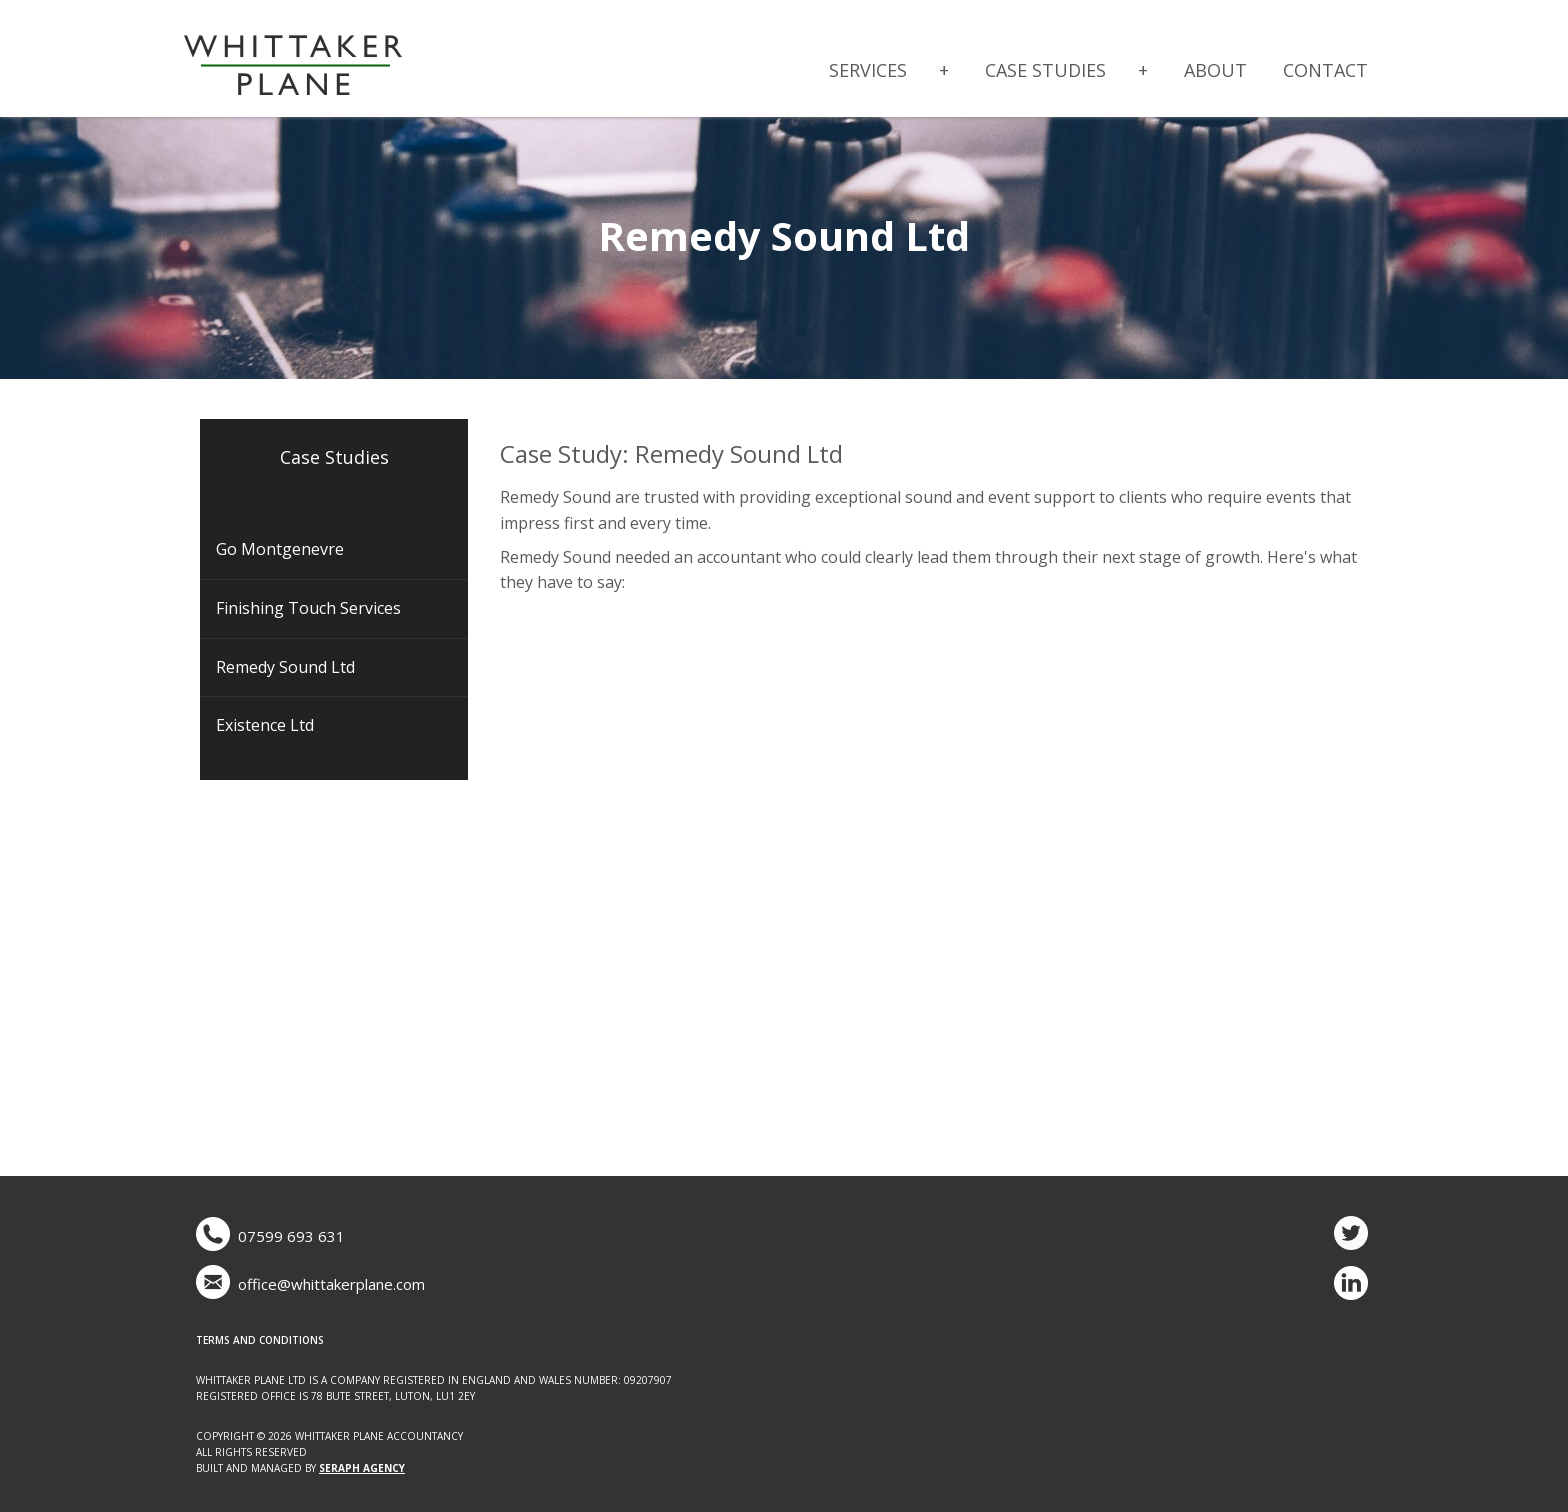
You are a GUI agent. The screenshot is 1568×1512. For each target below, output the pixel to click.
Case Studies (1045, 70)
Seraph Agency (362, 1468)
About (1215, 70)
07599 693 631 (291, 1236)
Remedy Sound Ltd (285, 667)
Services (868, 70)
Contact (1325, 70)
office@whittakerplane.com (331, 1284)
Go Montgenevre (280, 549)
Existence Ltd (265, 725)
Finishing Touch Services (308, 608)
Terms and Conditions (260, 1340)
